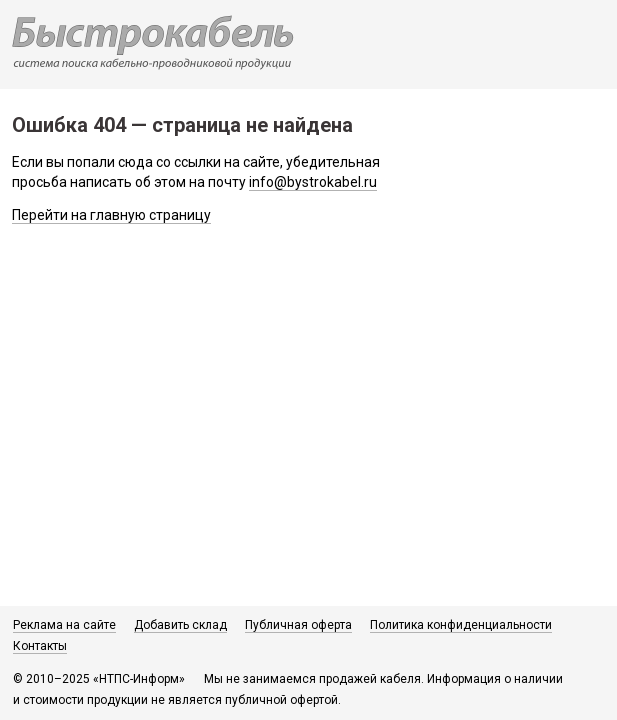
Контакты (40, 646)
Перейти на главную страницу (111, 215)
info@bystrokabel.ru (313, 182)
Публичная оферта (298, 625)
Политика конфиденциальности (461, 625)
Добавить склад (180, 625)
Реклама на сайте (64, 625)
